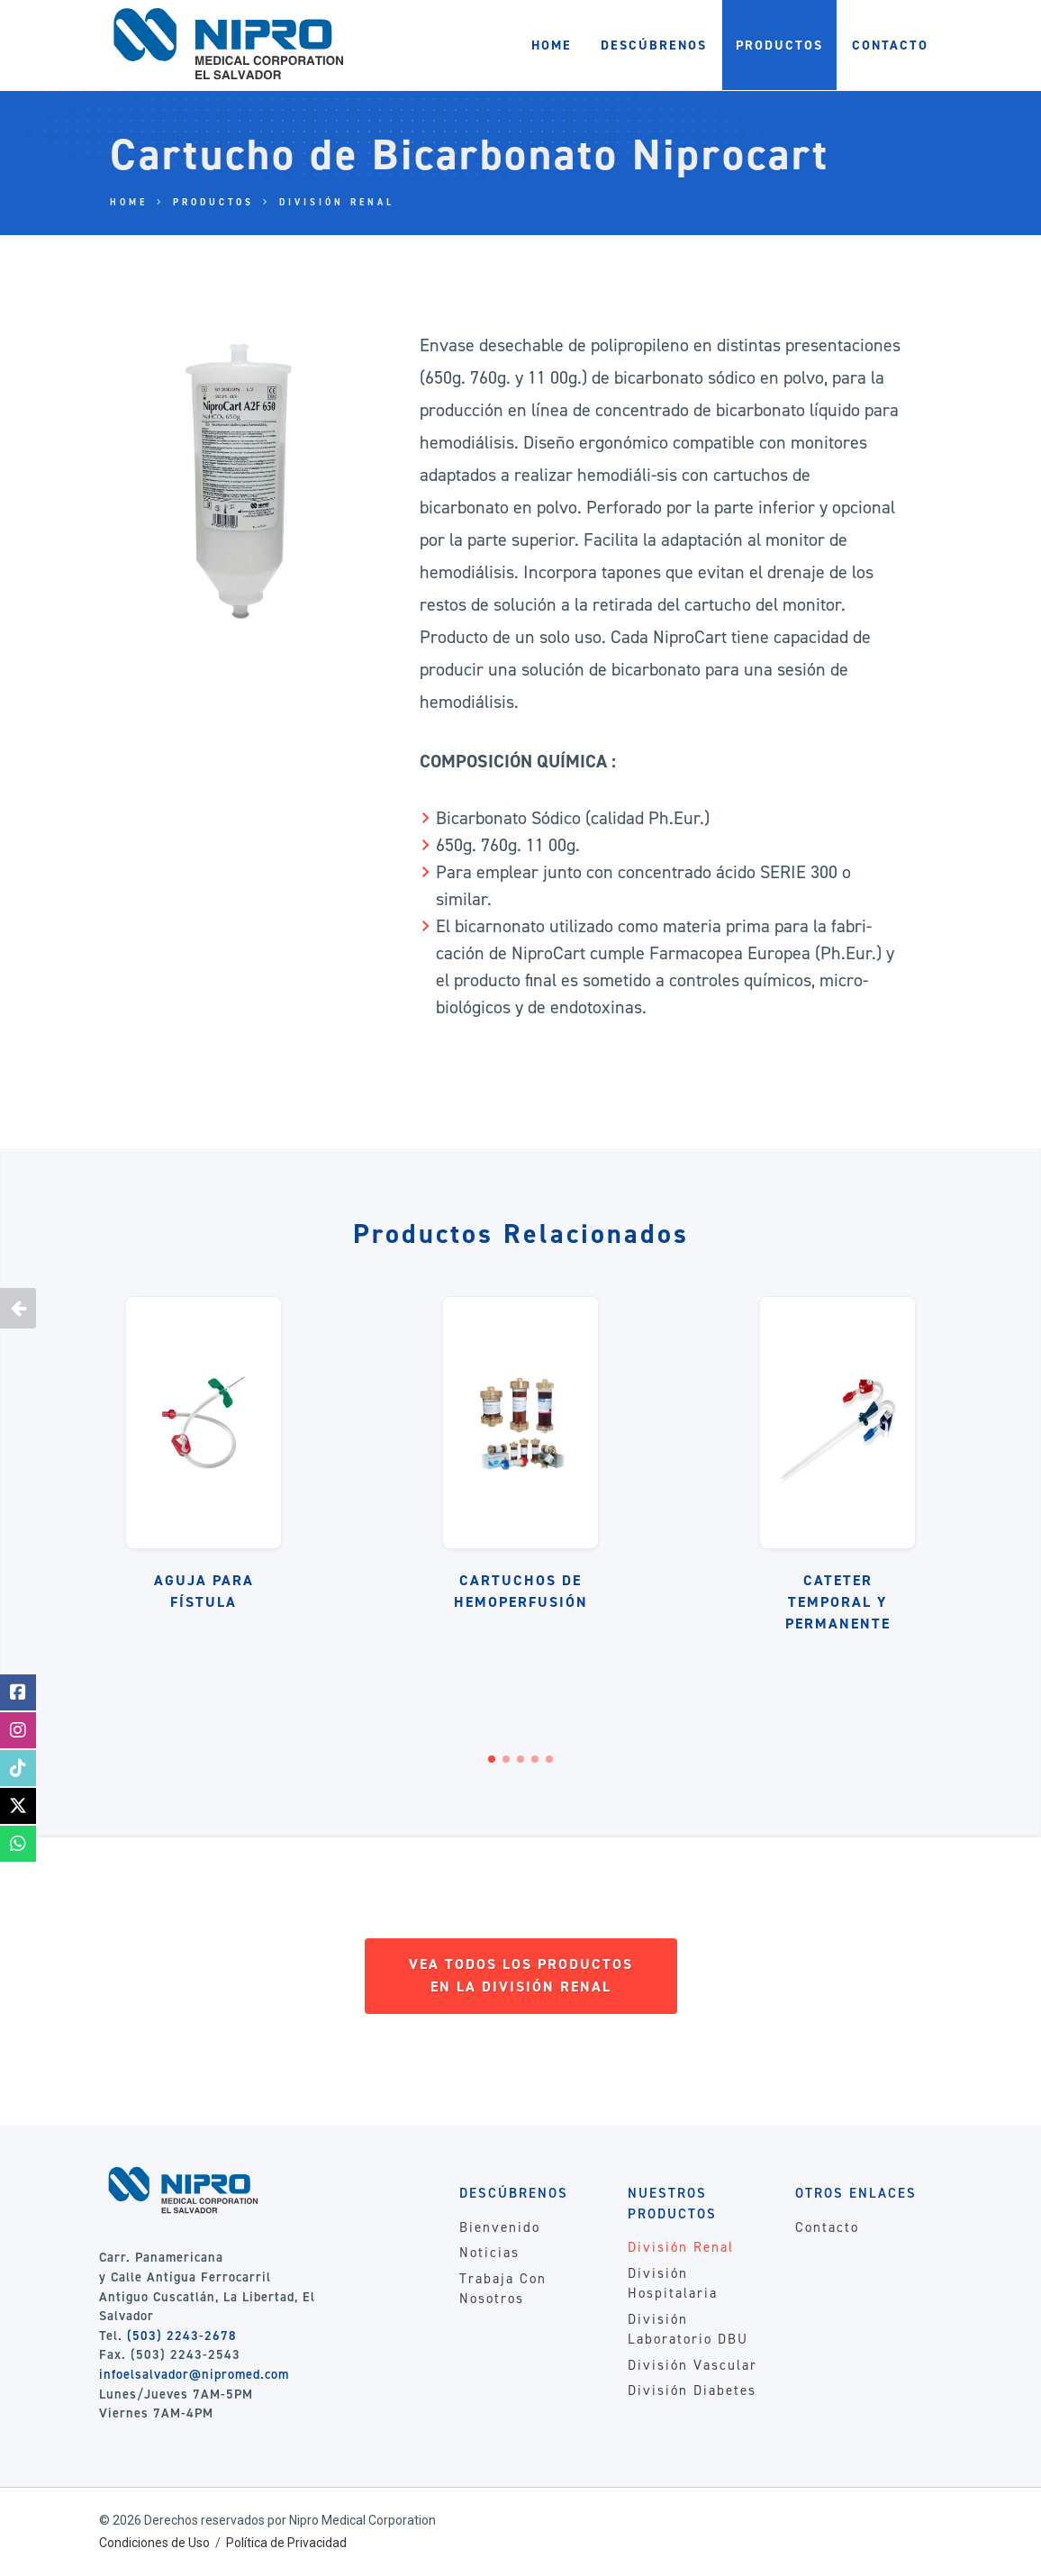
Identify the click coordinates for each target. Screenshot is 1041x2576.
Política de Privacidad (286, 2542)
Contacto (827, 2227)
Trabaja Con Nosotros (503, 2289)
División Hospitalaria (673, 2283)
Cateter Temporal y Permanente (838, 1602)
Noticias (489, 2253)
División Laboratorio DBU (688, 2329)
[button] (491, 1759)
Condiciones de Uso (154, 2542)
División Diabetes (692, 2390)
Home (129, 202)
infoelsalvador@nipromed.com (194, 2374)
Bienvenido (499, 2227)
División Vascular (692, 2365)
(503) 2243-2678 (182, 2336)
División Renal (336, 202)
